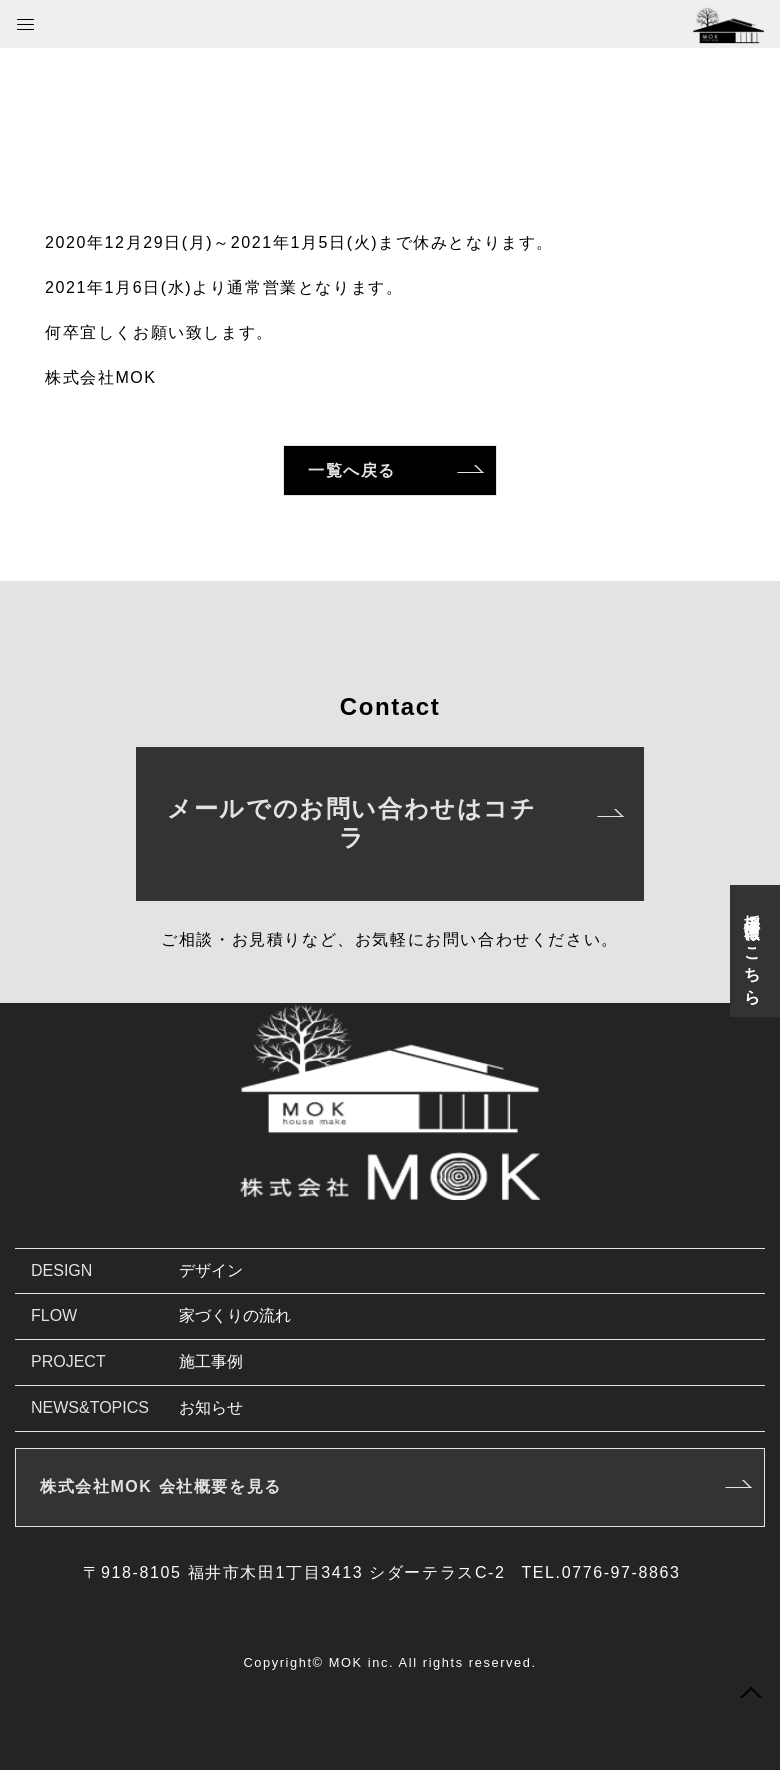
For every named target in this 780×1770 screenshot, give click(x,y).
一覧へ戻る (352, 470)
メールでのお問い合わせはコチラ (351, 823)
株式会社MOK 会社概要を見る (161, 1486)
